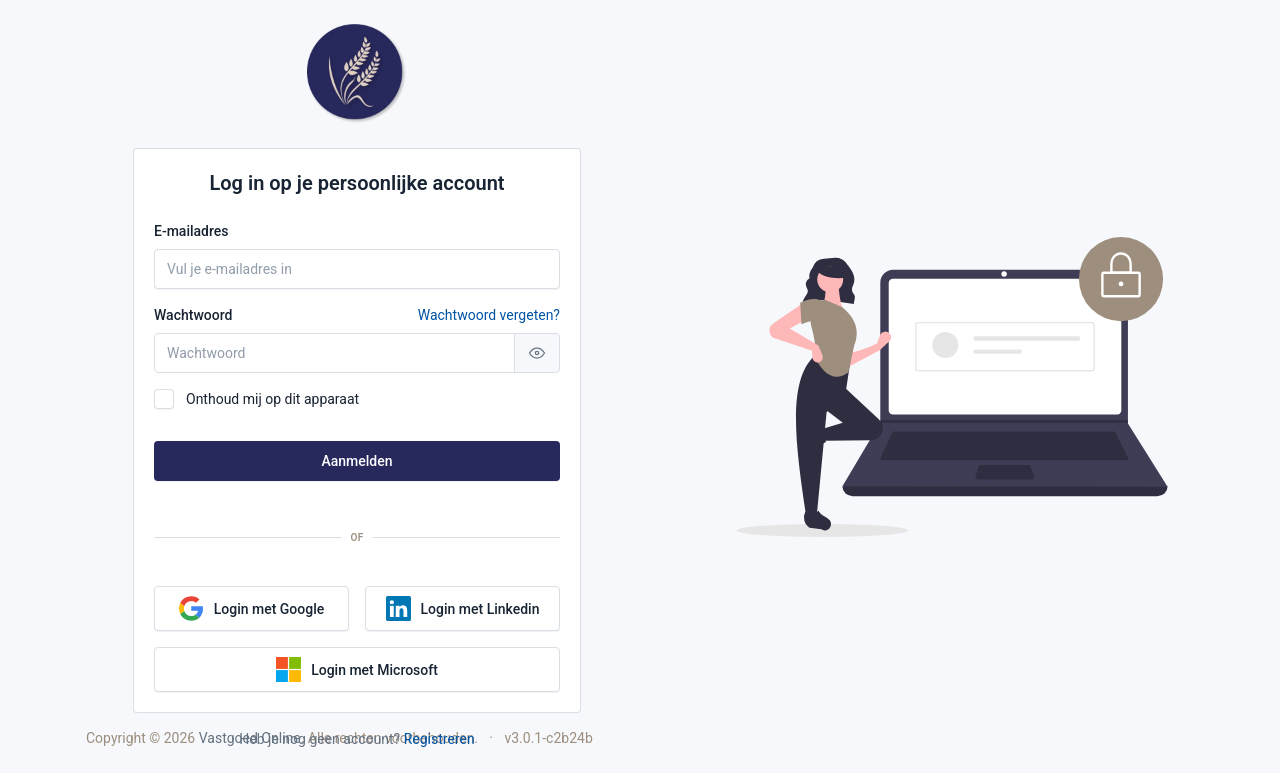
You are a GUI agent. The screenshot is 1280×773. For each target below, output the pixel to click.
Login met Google (252, 608)
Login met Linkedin (463, 608)
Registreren (439, 739)
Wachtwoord (357, 315)
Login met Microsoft (357, 669)
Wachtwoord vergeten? (489, 315)
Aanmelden (356, 461)
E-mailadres (191, 231)
